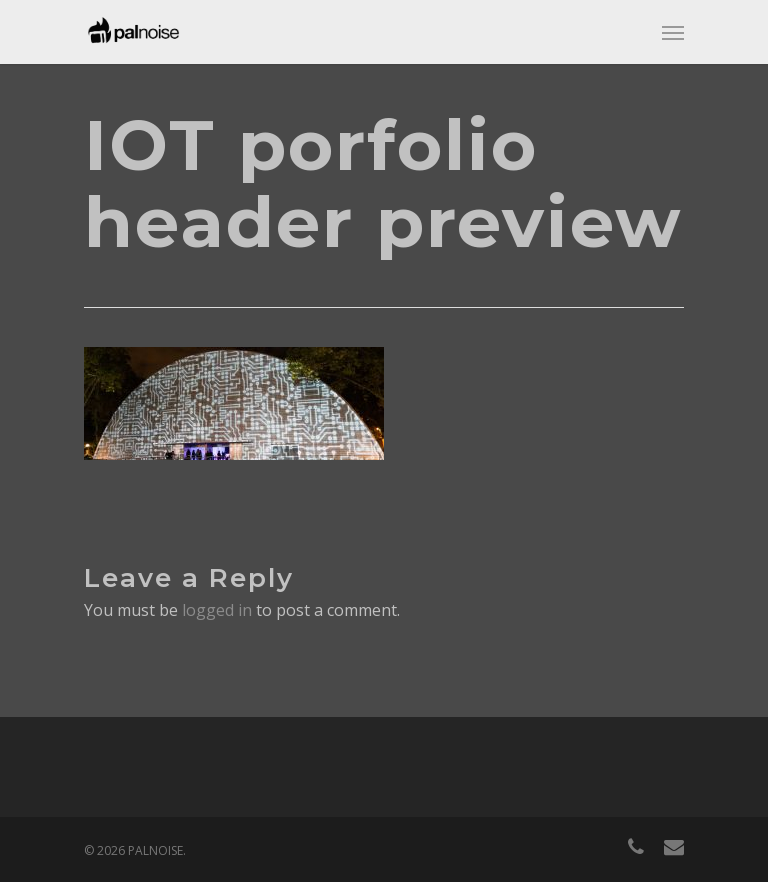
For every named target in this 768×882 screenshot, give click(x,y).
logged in (217, 610)
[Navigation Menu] (673, 32)
